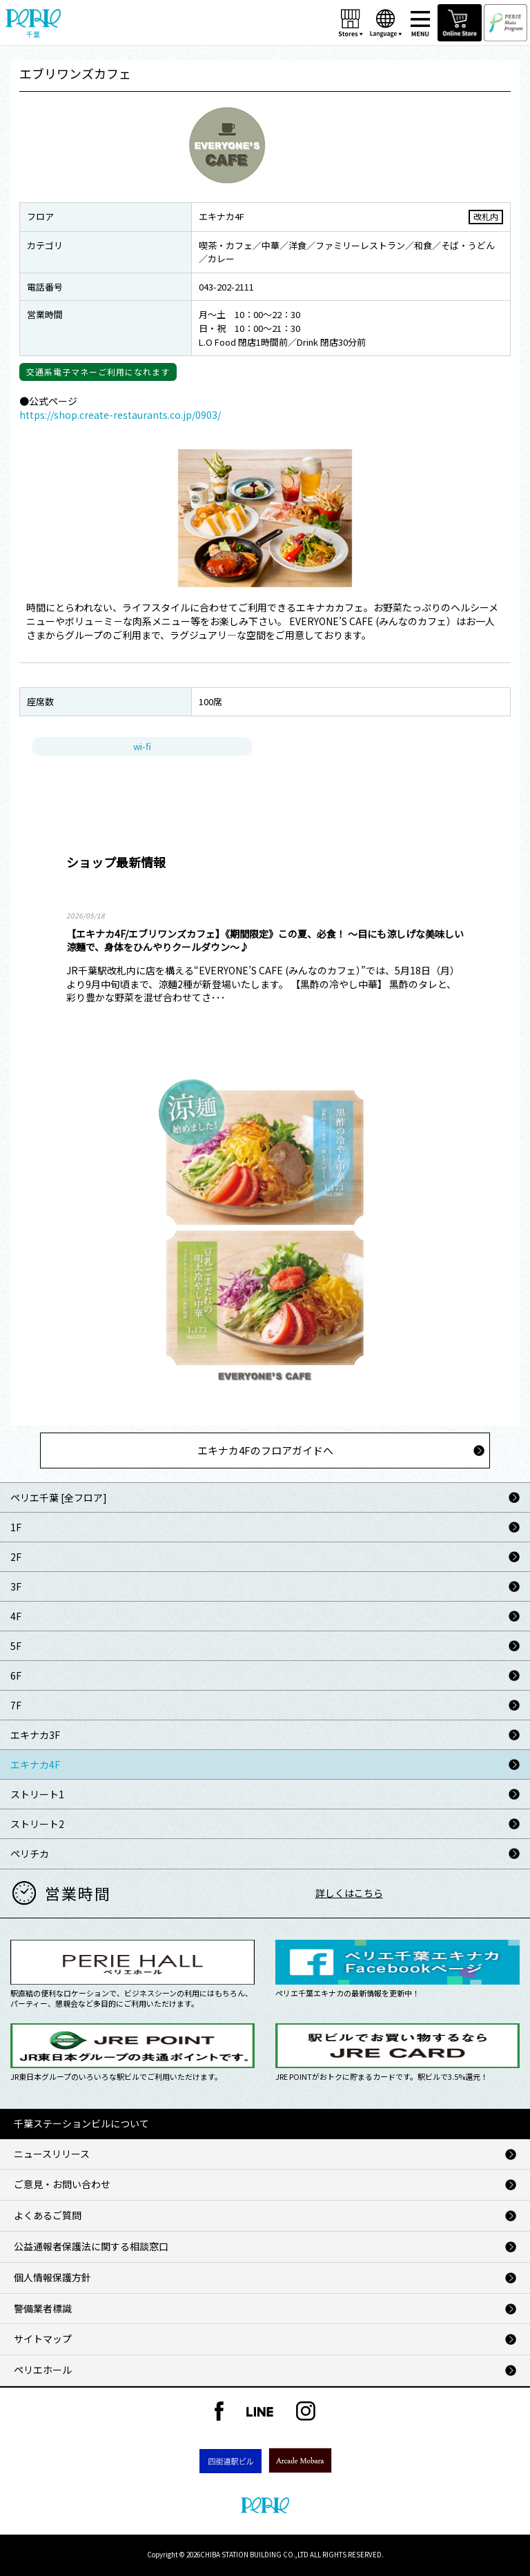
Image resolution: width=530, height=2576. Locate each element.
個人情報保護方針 (52, 2277)
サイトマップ (43, 2339)
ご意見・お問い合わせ (62, 2184)
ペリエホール (43, 2370)
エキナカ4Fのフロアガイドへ (265, 1450)
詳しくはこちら (349, 1893)
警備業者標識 (43, 2308)
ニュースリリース (52, 2154)
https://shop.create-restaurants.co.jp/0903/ (120, 415)
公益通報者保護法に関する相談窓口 (91, 2246)
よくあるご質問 (47, 2215)
